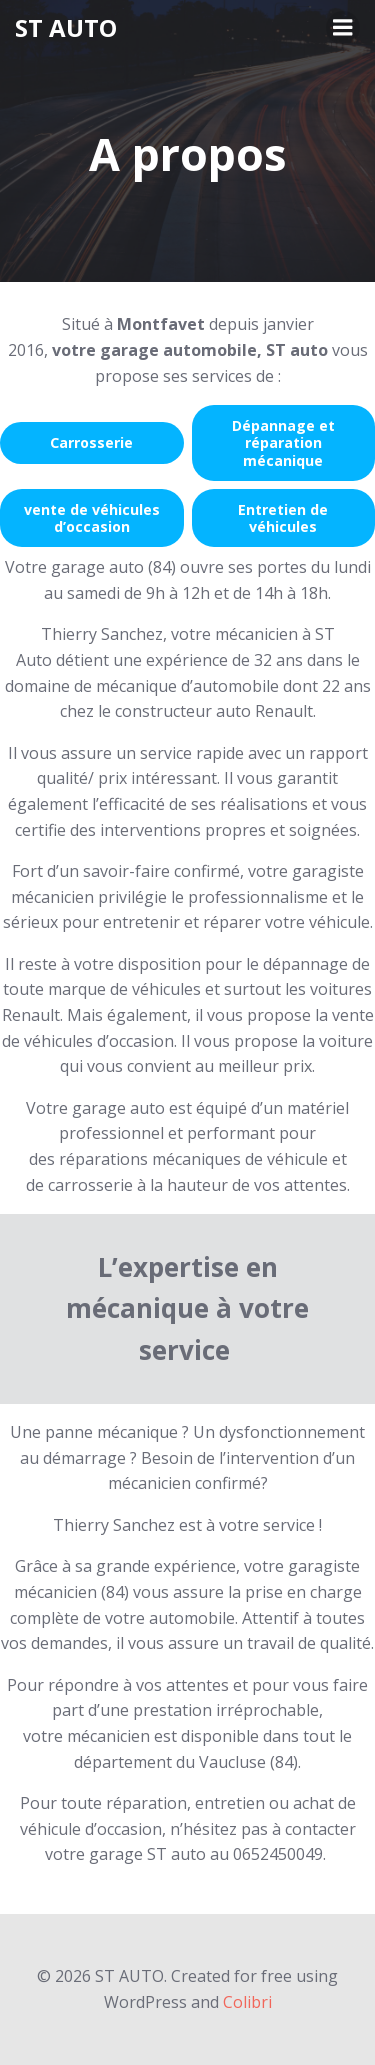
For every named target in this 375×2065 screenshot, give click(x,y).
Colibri (247, 2002)
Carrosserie (91, 442)
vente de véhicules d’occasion (92, 518)
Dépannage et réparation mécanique (283, 442)
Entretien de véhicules (283, 518)
